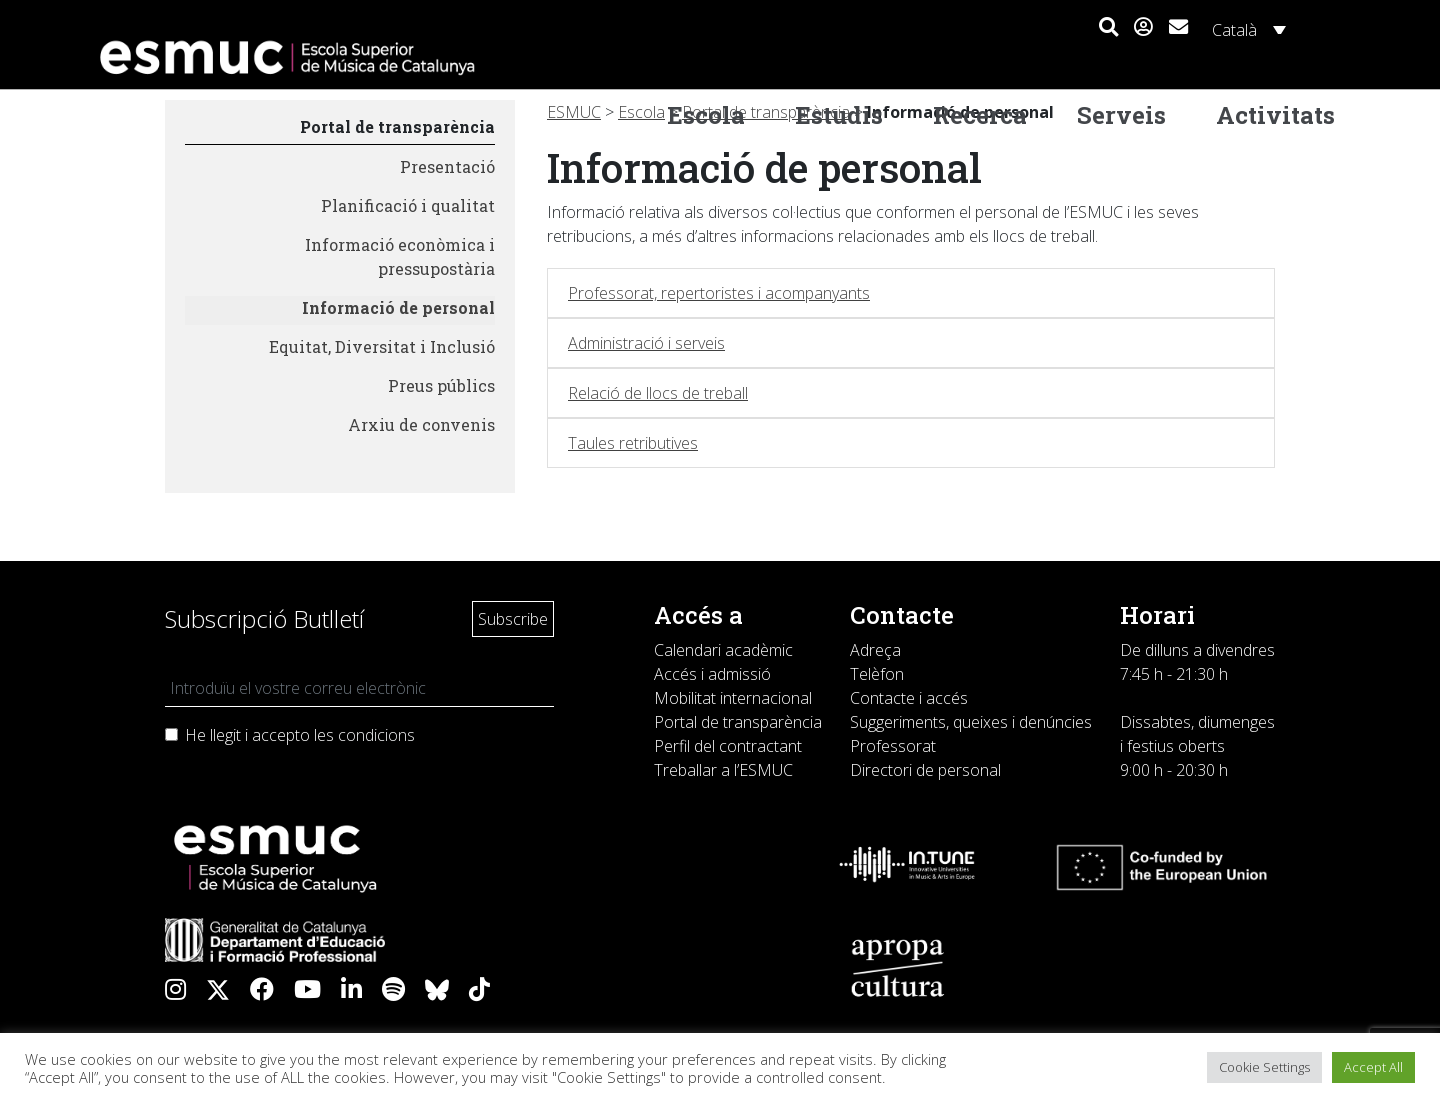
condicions (376, 735)
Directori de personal (925, 770)
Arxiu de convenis (421, 424)
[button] (1108, 28)
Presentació (447, 166)
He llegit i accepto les (300, 735)
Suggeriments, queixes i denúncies (971, 722)
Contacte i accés (909, 698)
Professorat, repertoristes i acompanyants (719, 293)
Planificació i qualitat (408, 205)
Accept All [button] (1373, 1067)
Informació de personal (398, 307)
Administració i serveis (646, 343)
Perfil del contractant (728, 746)
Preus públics (441, 385)
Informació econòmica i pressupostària (400, 256)
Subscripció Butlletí (264, 618)
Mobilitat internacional (733, 698)
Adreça (875, 650)
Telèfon (877, 674)
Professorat (893, 746)
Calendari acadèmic (723, 650)
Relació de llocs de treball (658, 393)
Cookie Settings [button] (1264, 1067)
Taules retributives (633, 443)
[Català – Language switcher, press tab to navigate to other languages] (1246, 29)
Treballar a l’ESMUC (723, 770)
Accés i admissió (712, 674)
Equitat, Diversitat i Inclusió (382, 346)
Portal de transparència (397, 126)
